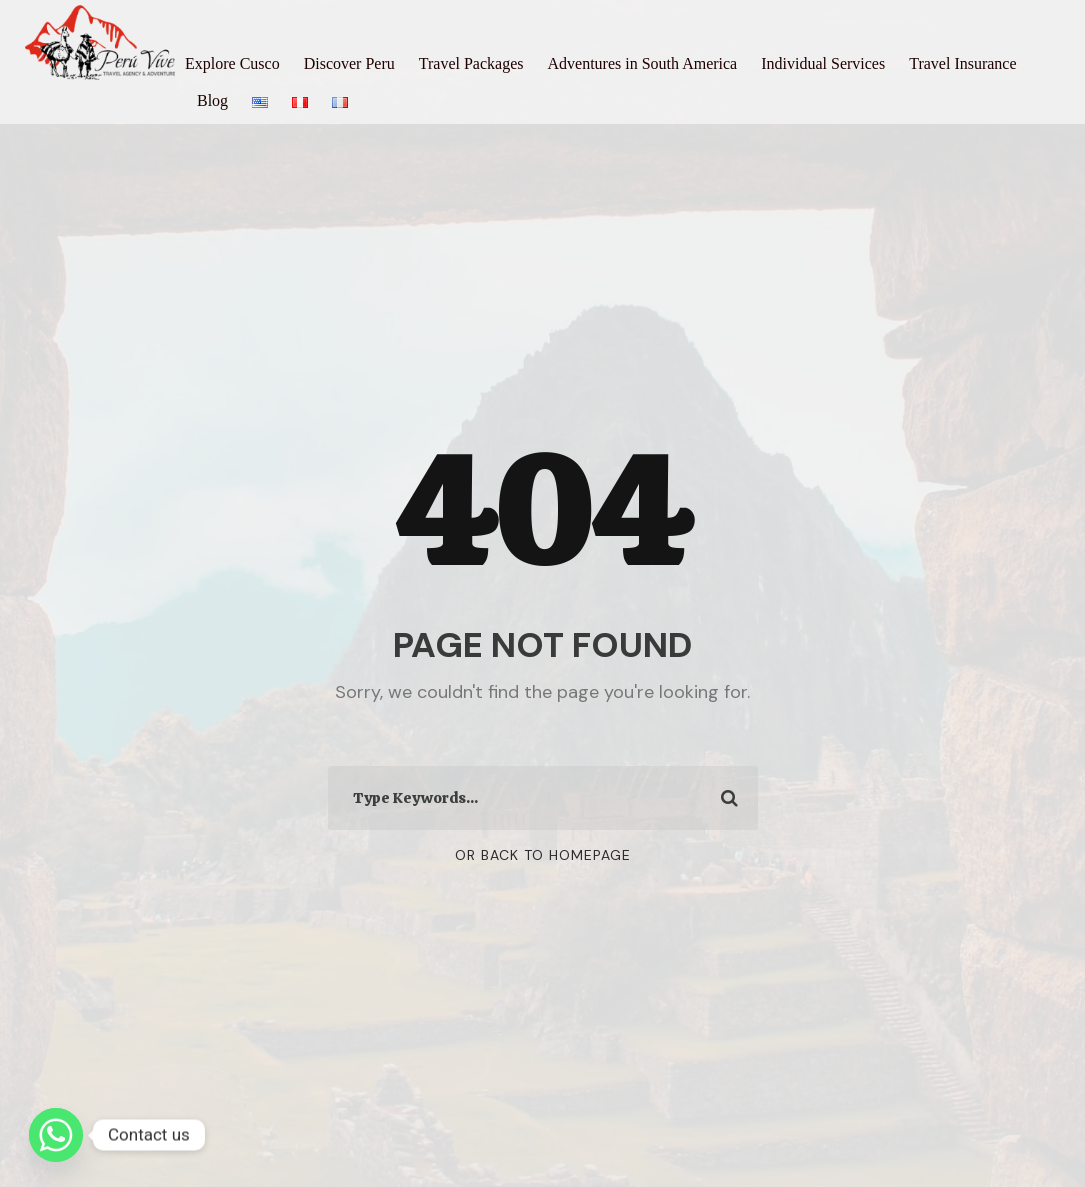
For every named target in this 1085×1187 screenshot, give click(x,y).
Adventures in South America (642, 63)
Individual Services (823, 63)
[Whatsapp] (56, 1135)
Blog (212, 100)
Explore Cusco (232, 63)
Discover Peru (349, 63)
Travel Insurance (962, 63)
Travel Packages (471, 63)
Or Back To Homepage (543, 855)
